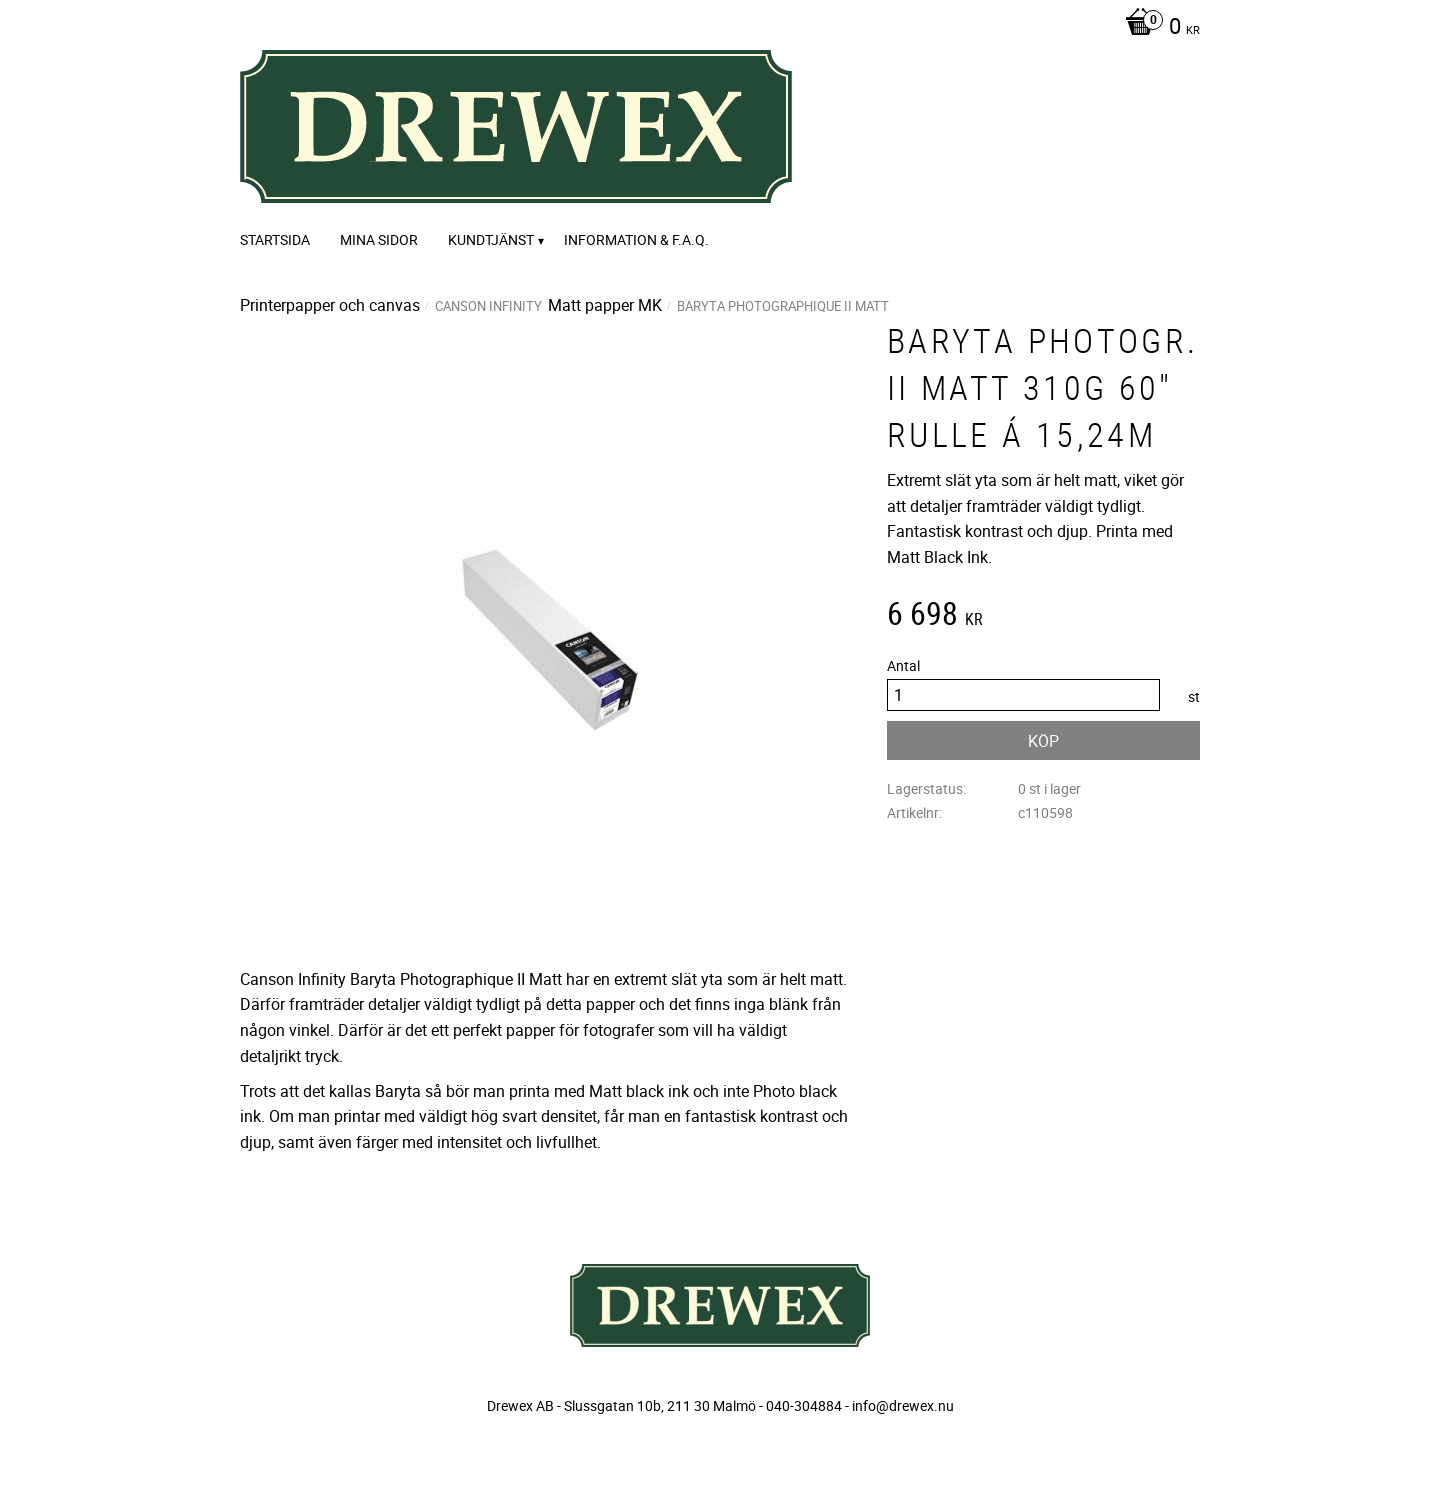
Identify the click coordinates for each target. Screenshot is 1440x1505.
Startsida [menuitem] (275, 239)
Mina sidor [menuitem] (379, 239)
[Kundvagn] (1157, 28)
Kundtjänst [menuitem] (491, 239)
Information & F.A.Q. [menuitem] (636, 239)
